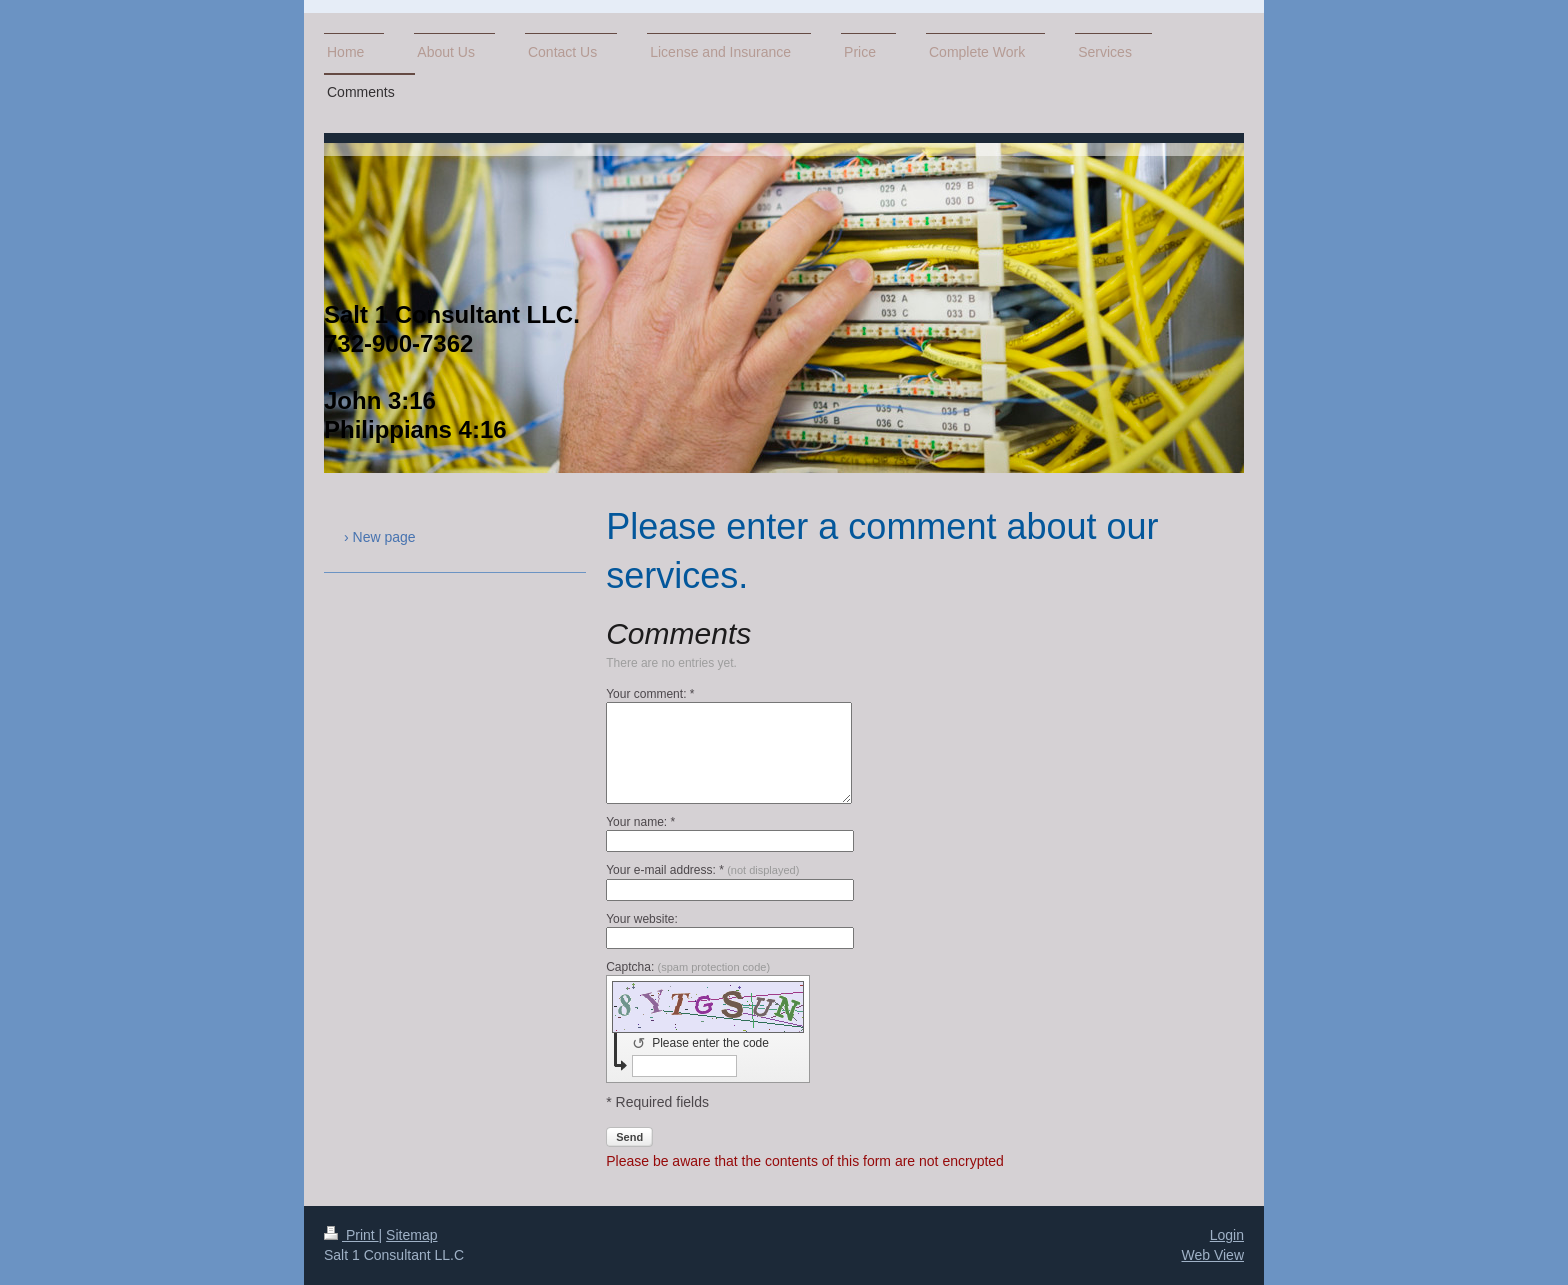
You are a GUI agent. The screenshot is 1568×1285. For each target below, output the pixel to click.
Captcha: (688, 967)
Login (1227, 1235)
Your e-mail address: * (702, 870)
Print (351, 1235)
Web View (1212, 1255)
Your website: (642, 919)
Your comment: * (650, 694)
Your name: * (640, 822)
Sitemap (411, 1235)
